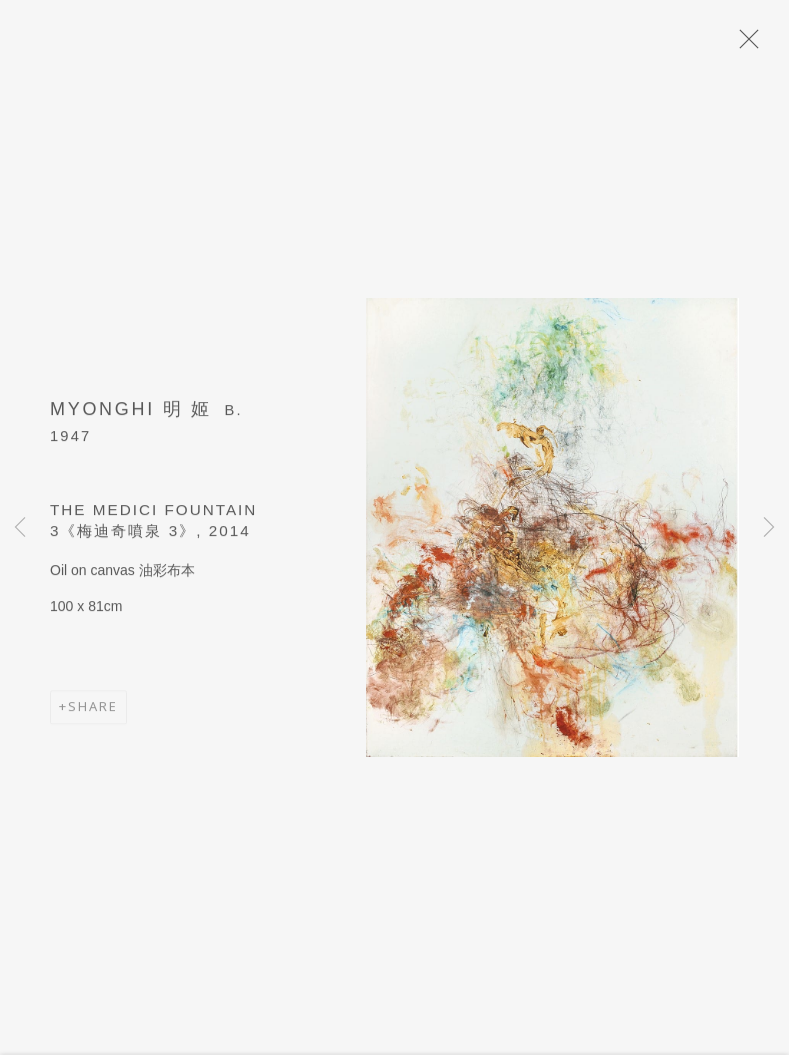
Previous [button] (20, 527)
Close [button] (744, 45)
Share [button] (93, 711)
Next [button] (769, 527)
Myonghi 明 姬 (131, 413)
